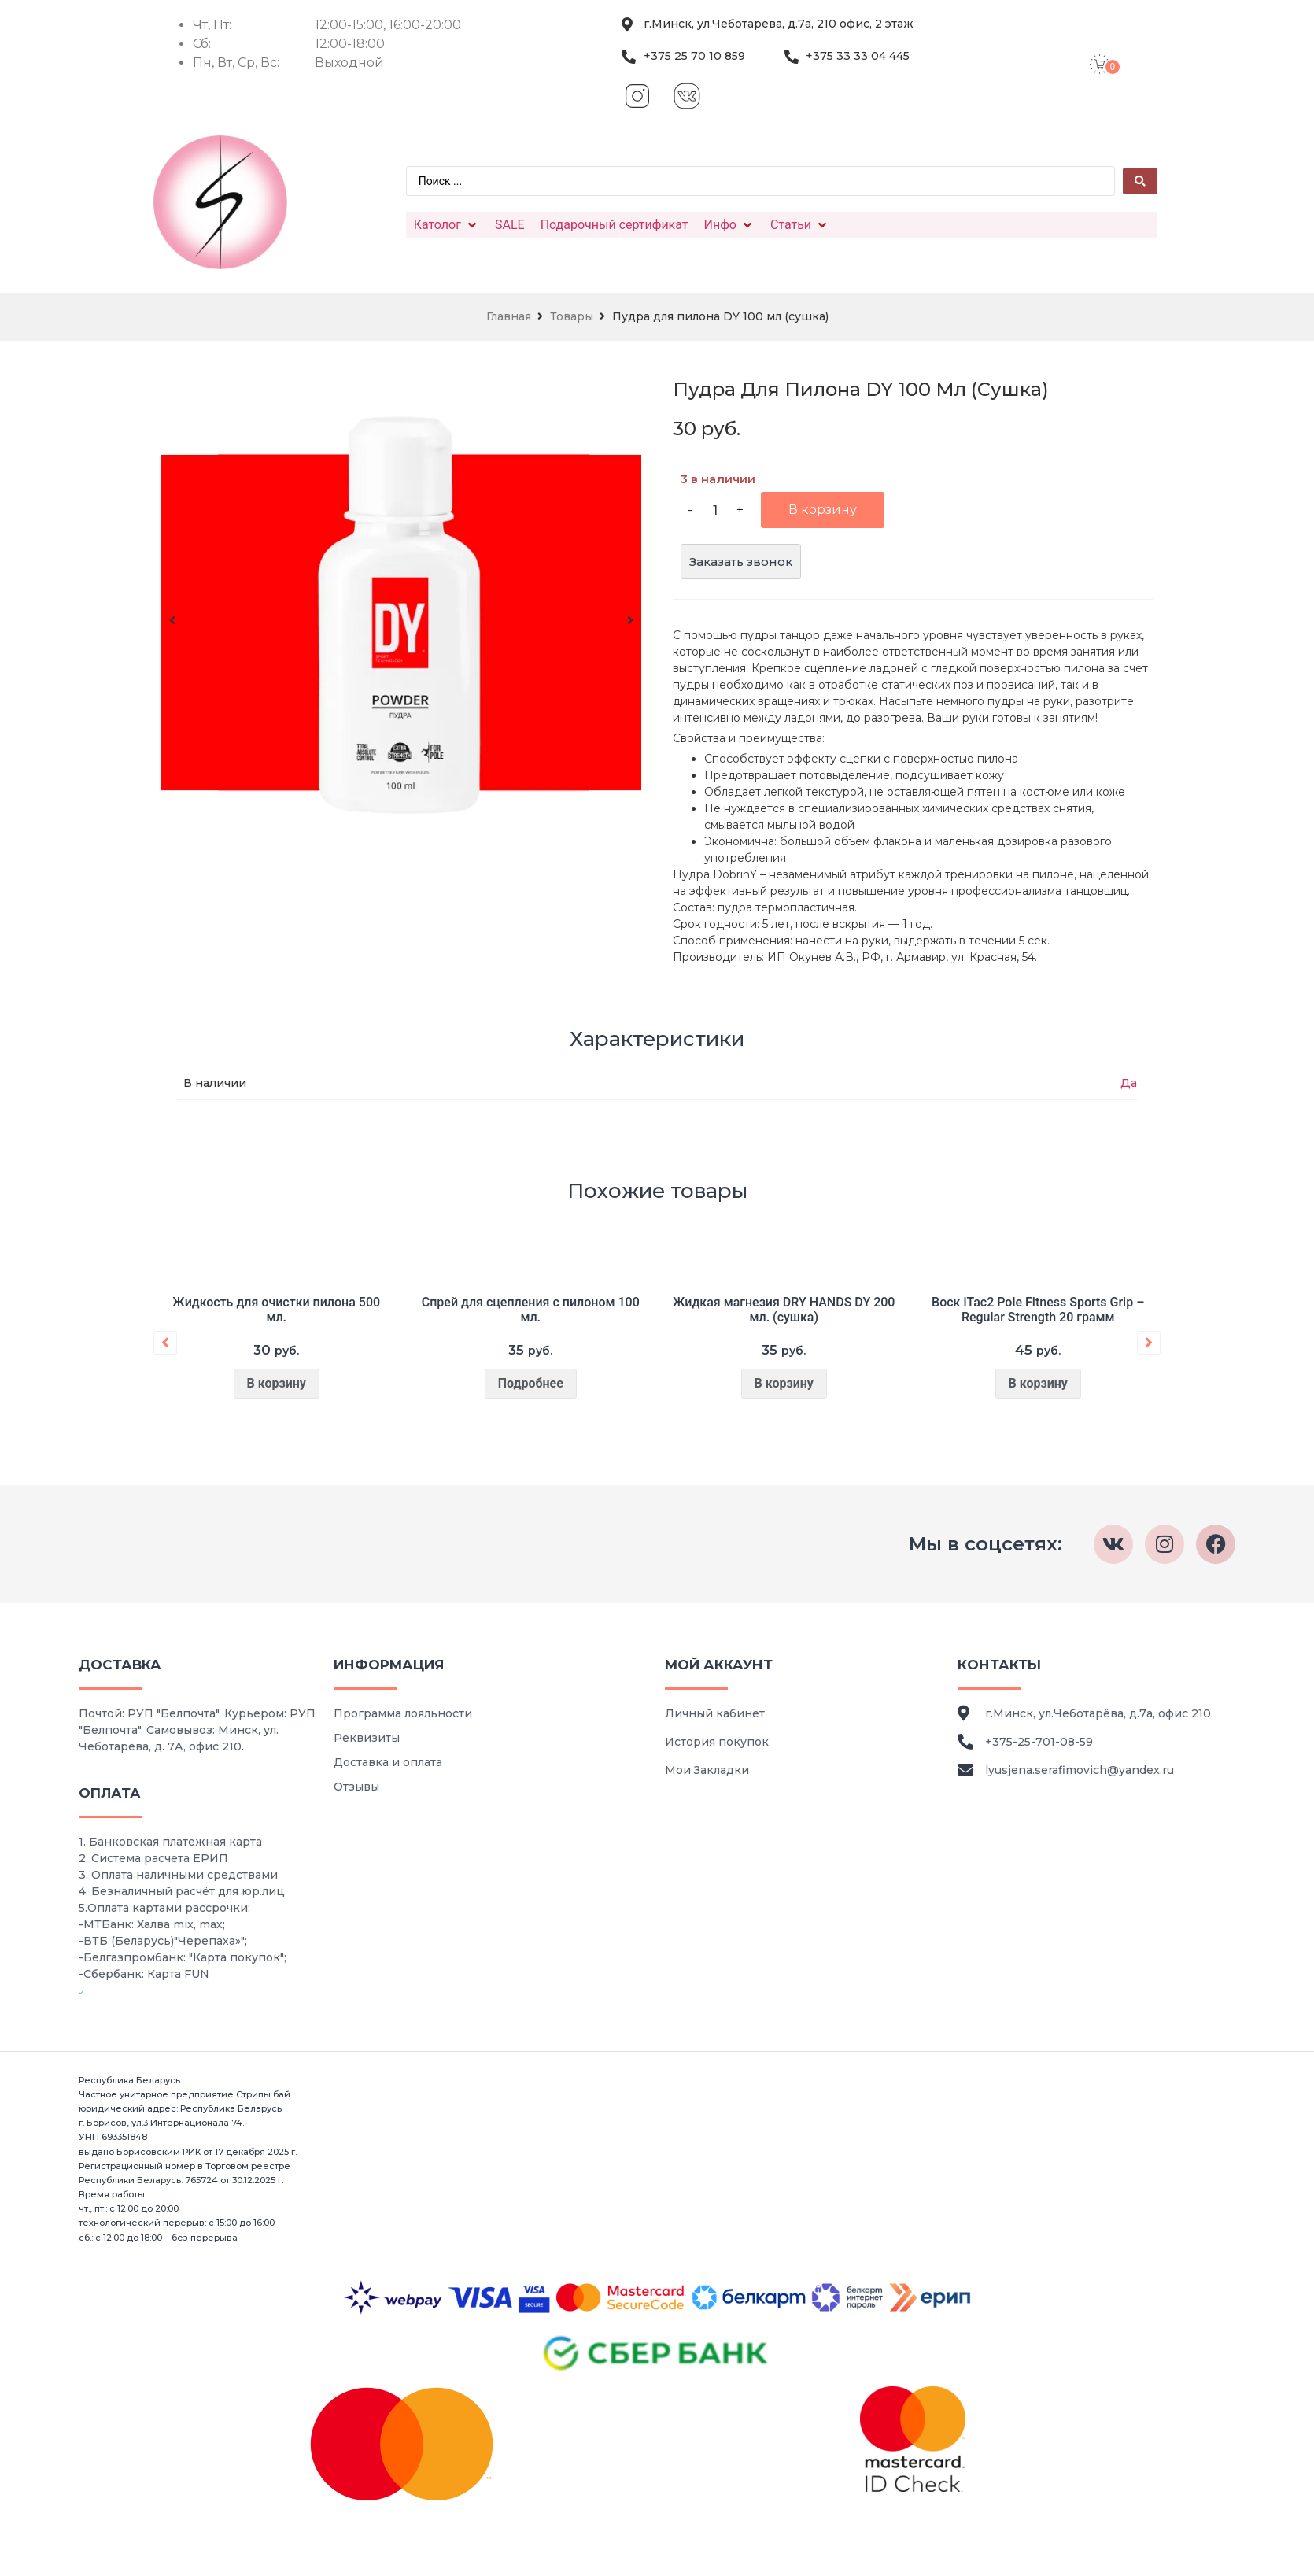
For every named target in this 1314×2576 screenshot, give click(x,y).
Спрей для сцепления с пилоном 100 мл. (530, 1310)
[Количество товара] (715, 510)
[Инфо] (729, 225)
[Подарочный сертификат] (614, 225)
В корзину (822, 509)
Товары (571, 316)
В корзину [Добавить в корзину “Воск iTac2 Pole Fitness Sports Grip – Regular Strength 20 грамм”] (1037, 1383)
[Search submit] (1140, 181)
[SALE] (510, 225)
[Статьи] (799, 225)
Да (1128, 1083)
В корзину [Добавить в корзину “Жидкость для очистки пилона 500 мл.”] (276, 1383)
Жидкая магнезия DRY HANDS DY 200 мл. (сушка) (784, 1310)
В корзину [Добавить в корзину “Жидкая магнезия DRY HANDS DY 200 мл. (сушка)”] (784, 1383)
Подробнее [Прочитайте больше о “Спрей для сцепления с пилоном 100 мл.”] (530, 1383)
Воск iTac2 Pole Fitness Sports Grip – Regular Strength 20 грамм (1038, 1310)
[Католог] (446, 225)
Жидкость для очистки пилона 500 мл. (276, 1310)
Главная (508, 316)
